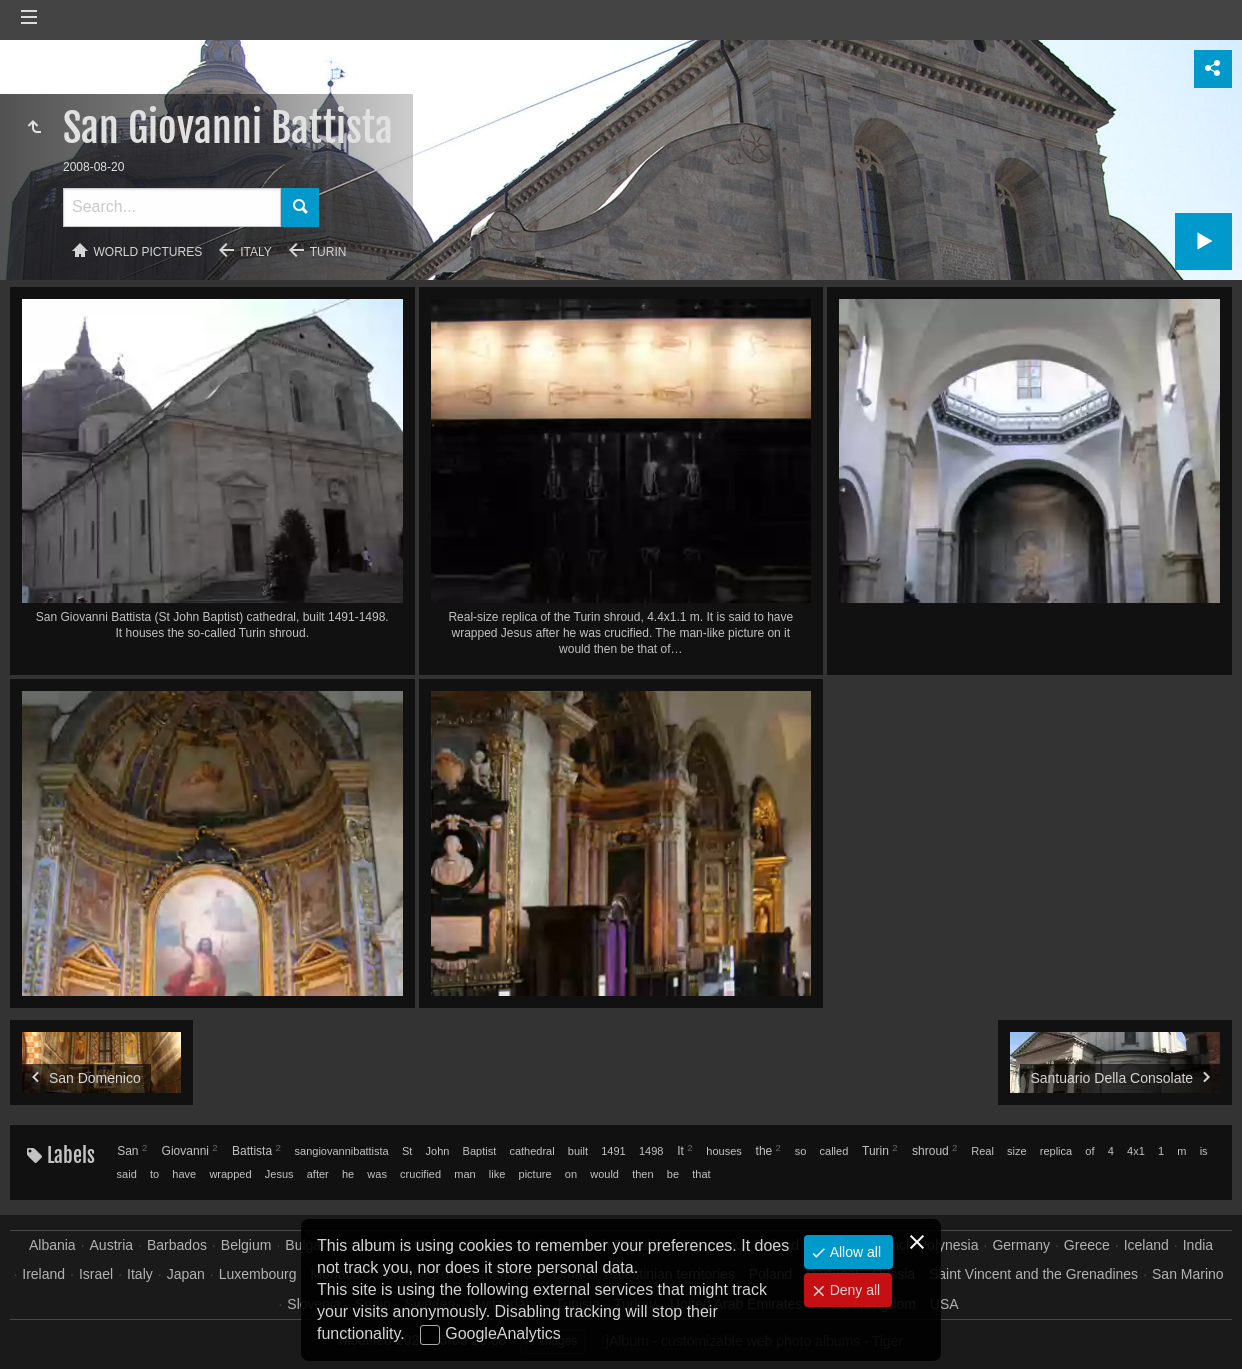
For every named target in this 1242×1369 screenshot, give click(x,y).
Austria (112, 1245)
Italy (256, 252)
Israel (96, 1274)
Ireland (43, 1274)
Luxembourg (258, 1274)
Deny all (853, 1290)
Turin (328, 252)
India (1198, 1245)
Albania (52, 1245)
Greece (1087, 1245)
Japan (186, 1274)
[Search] (172, 207)
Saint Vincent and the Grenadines (1033, 1274)
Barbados (177, 1245)
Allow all (853, 1252)
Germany (1021, 1245)
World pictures (148, 252)
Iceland (1146, 1245)
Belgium (246, 1245)
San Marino (1188, 1274)
